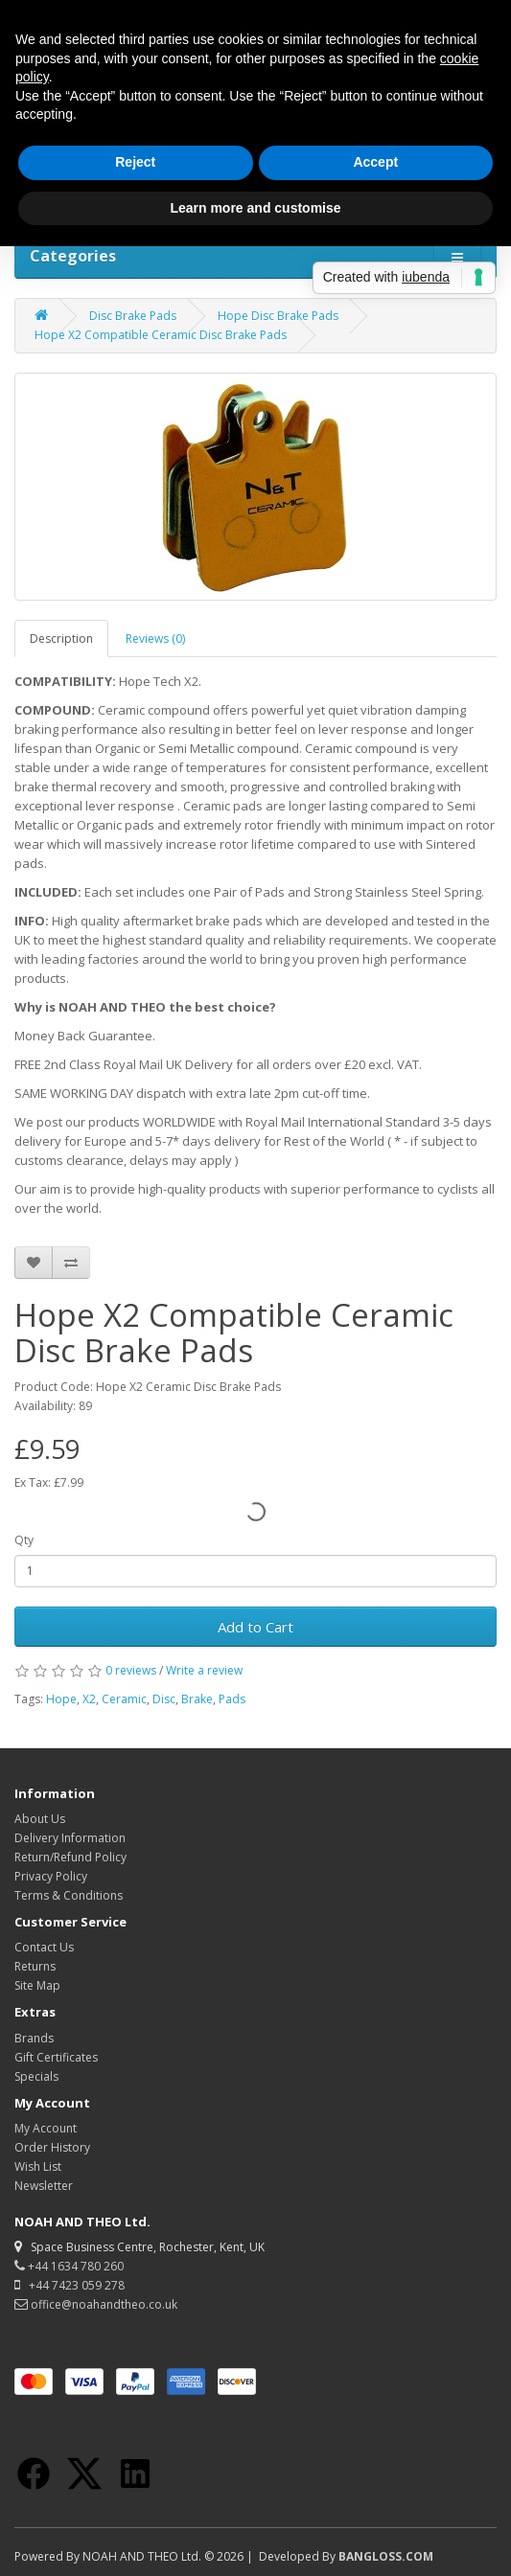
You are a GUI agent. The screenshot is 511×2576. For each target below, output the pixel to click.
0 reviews (130, 1670)
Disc (163, 1699)
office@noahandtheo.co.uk (95, 2304)
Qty (24, 1540)
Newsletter (43, 2185)
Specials (36, 2076)
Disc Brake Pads (132, 316)
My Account (45, 2128)
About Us (39, 1819)
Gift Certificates (56, 2057)
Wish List (37, 2166)
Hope (61, 1699)
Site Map (37, 1985)
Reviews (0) (155, 638)
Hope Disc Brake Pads (278, 316)
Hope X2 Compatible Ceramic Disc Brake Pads (161, 335)
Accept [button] (375, 162)
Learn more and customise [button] (255, 208)
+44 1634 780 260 (69, 2266)
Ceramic (124, 1699)
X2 (89, 1699)
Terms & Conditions (68, 1895)
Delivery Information (70, 1838)
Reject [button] (135, 162)
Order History (52, 2147)
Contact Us (44, 1947)
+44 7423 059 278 (69, 2285)
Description (61, 638)
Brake (197, 1699)
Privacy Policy (50, 1876)
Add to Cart (255, 1626)
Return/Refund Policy (70, 1857)
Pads (232, 1699)
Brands (34, 2038)
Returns (35, 1966)
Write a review (204, 1670)
